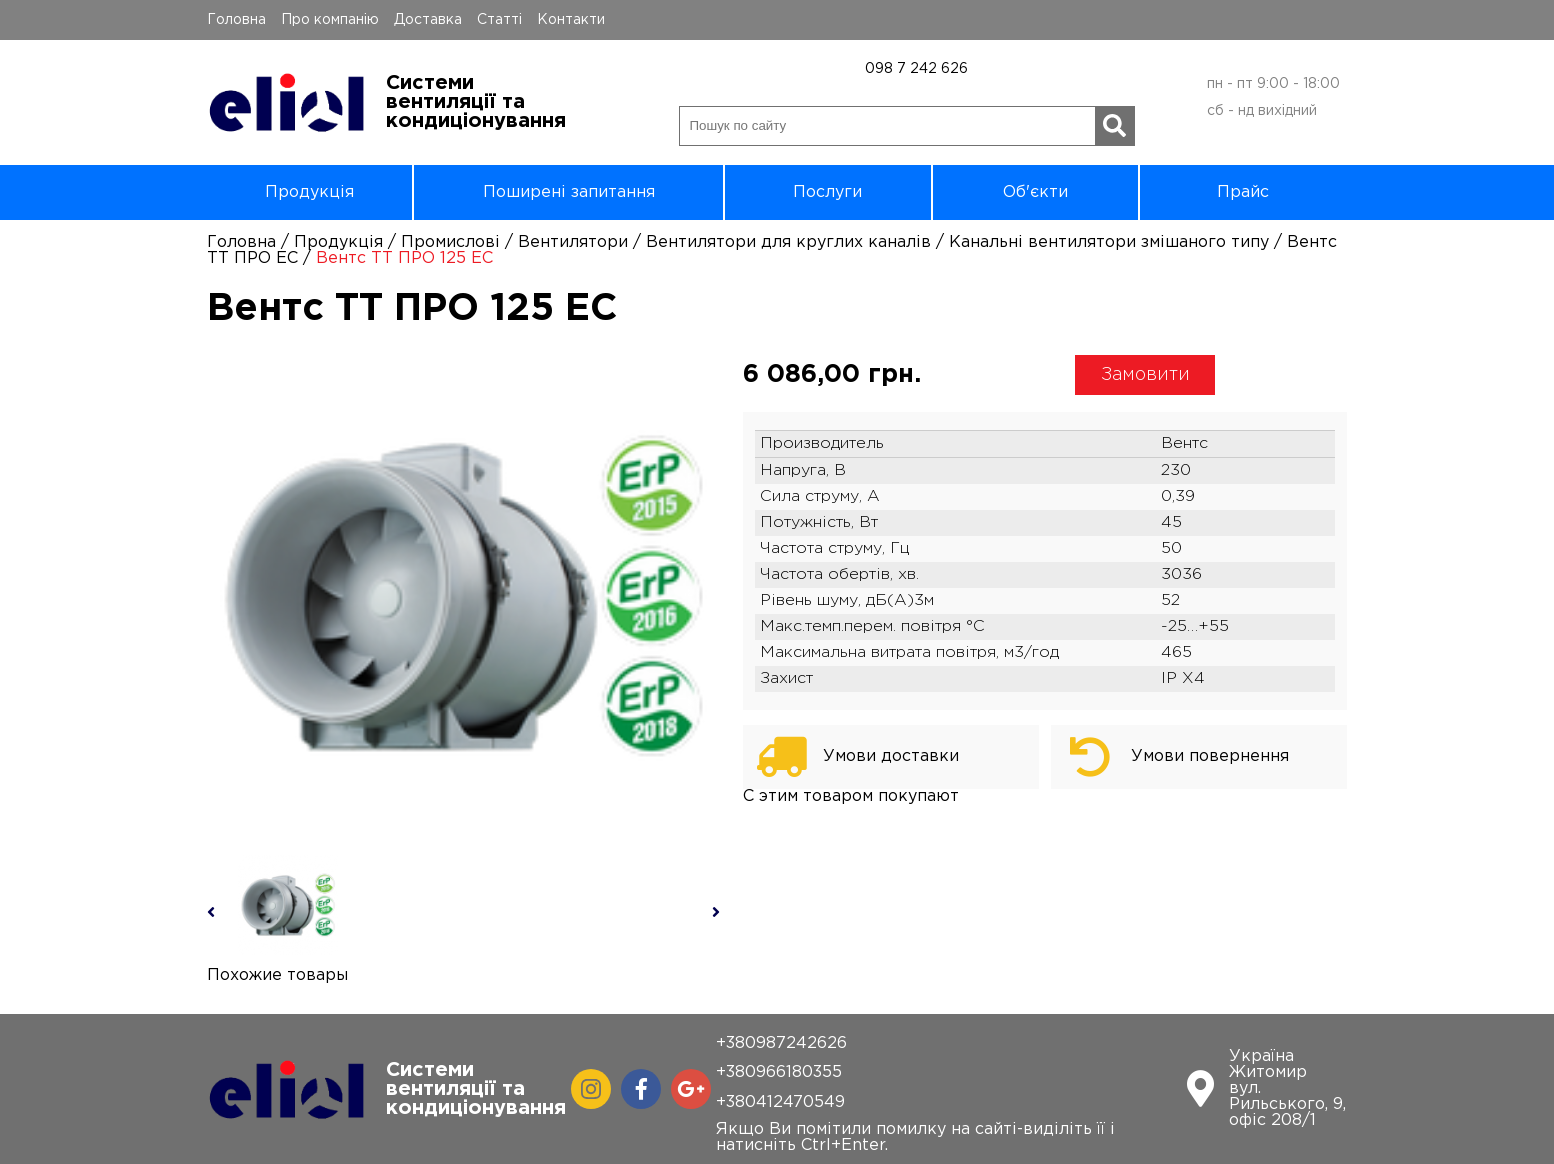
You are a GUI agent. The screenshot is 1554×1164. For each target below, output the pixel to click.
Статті (499, 20)
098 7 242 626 (916, 69)
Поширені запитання (569, 192)
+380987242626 (781, 1043)
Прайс (1243, 192)
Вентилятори (573, 242)
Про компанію (330, 20)
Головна (236, 20)
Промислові (450, 242)
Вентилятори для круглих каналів (788, 242)
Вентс (1184, 443)
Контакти (571, 20)
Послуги (827, 192)
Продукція (309, 192)
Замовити (1145, 375)
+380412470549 (780, 1102)
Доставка (428, 20)
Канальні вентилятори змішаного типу (1109, 242)
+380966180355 (779, 1072)
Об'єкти (1035, 192)
